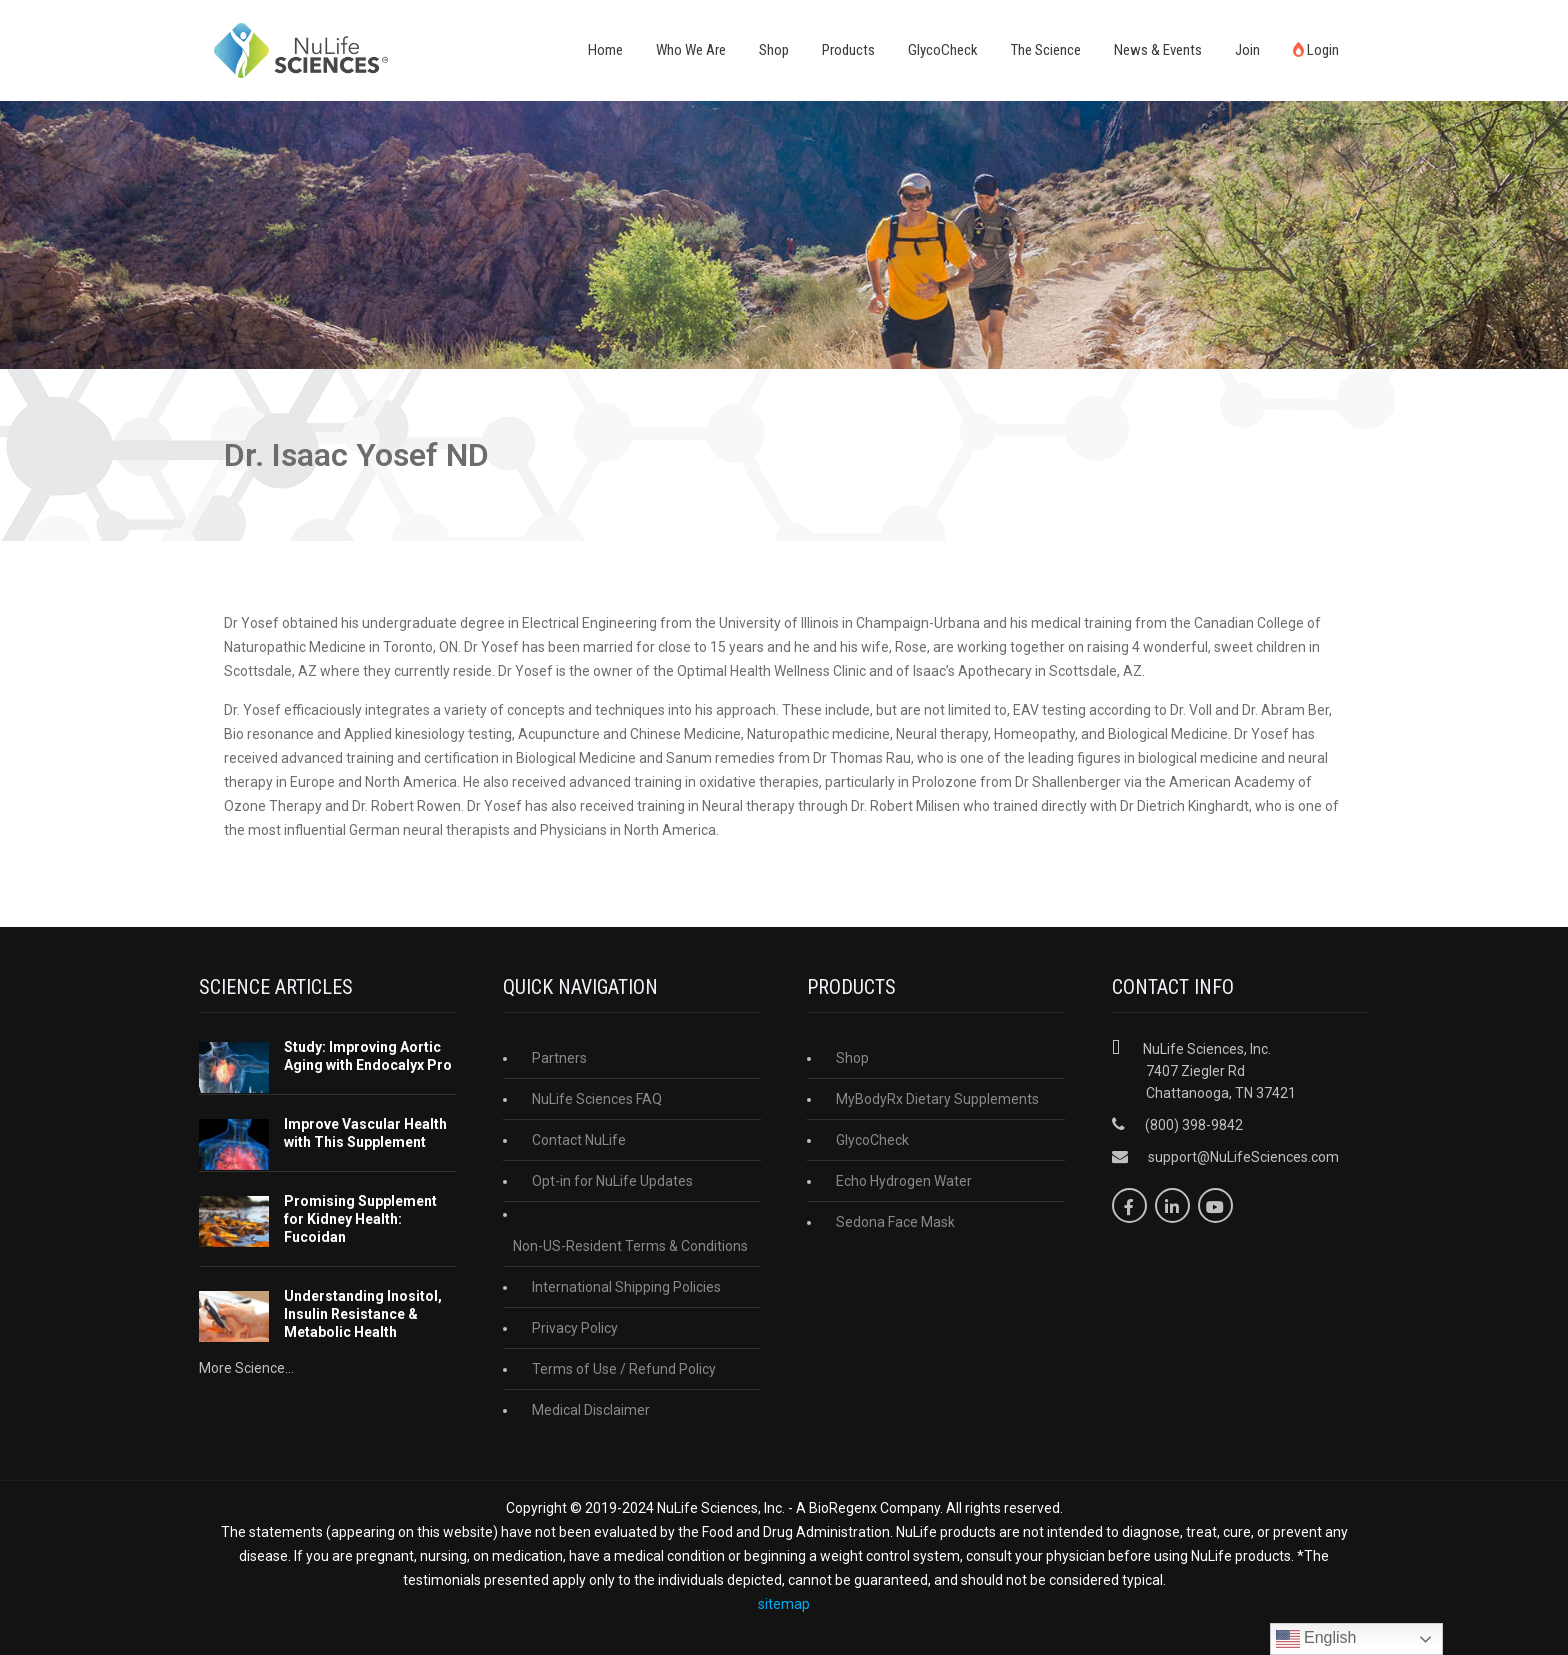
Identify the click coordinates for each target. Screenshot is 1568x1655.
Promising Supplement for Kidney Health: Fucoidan (360, 1219)
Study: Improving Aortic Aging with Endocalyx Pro (368, 1056)
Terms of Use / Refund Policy (624, 1369)
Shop (774, 50)
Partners (559, 1058)
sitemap (784, 1604)
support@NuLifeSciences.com (1243, 1157)
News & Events (1158, 50)
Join (1247, 50)
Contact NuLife (579, 1140)
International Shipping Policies (626, 1287)
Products (848, 50)
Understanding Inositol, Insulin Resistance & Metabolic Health (363, 1314)
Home (605, 50)
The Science (1046, 50)
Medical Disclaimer (591, 1410)
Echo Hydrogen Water (904, 1181)
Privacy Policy (575, 1328)
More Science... (246, 1368)
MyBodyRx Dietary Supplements (937, 1099)
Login (1316, 50)
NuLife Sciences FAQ (597, 1099)
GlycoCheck (943, 50)
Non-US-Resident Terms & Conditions (630, 1246)
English (1316, 1639)
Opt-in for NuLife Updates (612, 1181)
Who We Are (691, 50)
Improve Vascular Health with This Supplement (365, 1133)
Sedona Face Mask (895, 1222)
